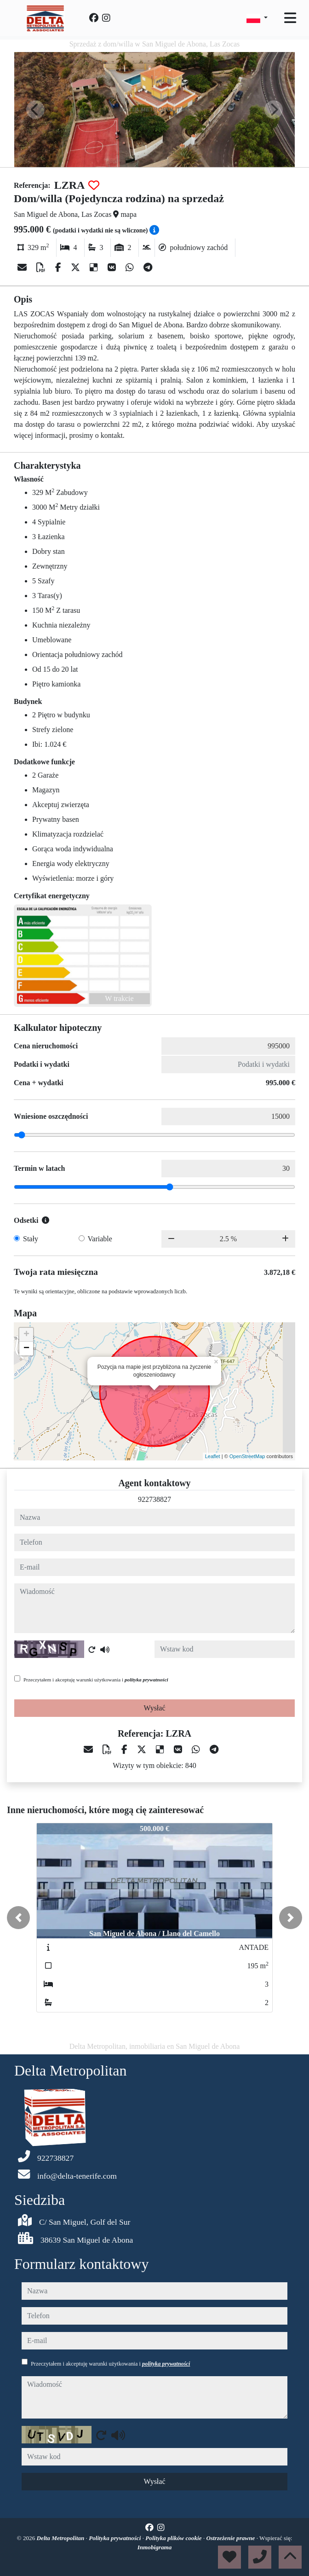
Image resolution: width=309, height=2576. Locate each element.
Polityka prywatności (116, 2538)
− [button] (26, 1348)
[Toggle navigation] (290, 18)
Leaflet (212, 1456)
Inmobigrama (154, 2547)
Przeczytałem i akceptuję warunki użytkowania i (95, 1679)
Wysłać (154, 1708)
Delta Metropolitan (61, 2538)
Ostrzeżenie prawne (231, 2538)
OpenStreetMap (247, 1456)
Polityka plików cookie (174, 2538)
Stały (30, 1239)
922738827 (154, 1499)
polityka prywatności (146, 1679)
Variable (100, 1239)
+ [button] (26, 1335)
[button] (18, 1917)
